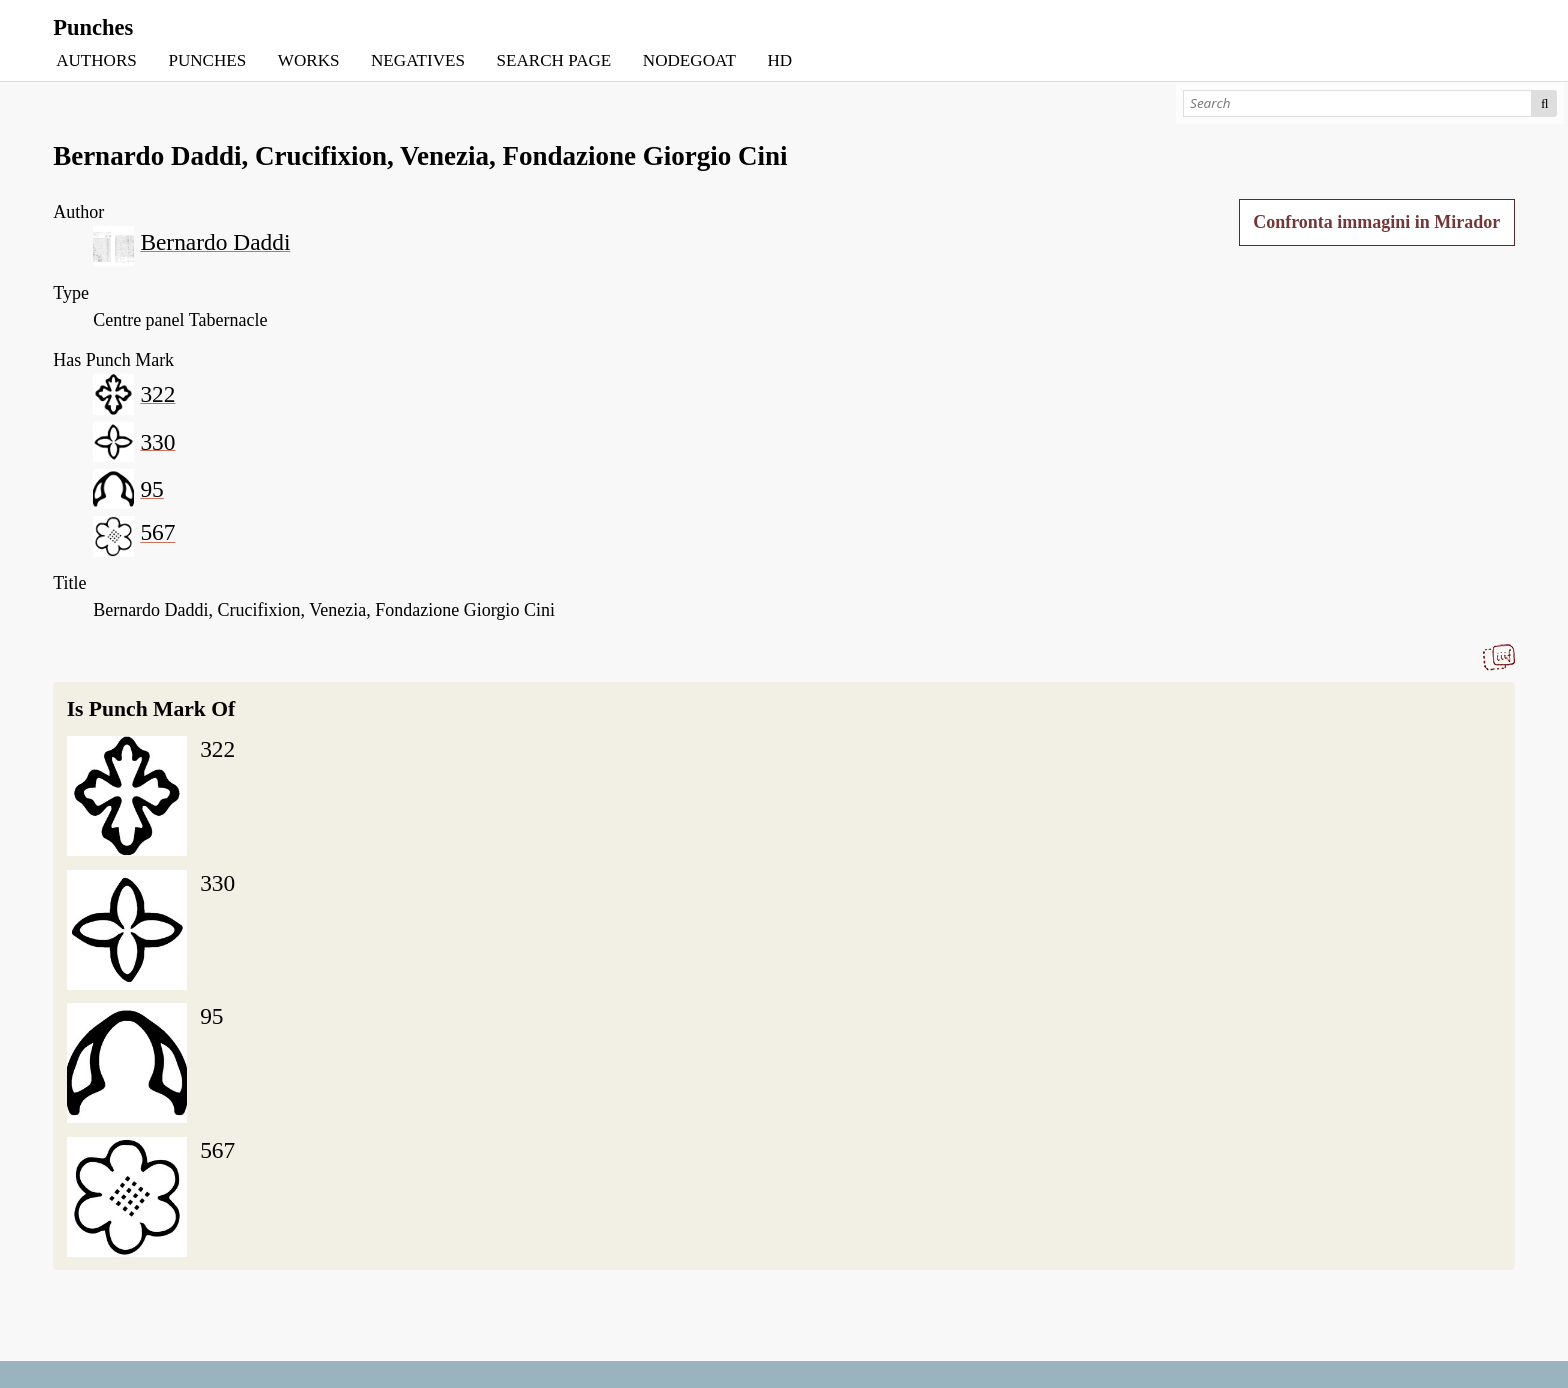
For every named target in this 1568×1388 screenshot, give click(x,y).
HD (779, 60)
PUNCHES (207, 60)
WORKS (309, 60)
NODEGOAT (689, 60)
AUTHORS (96, 60)
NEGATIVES (418, 60)
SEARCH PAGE (554, 60)
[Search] (1357, 103)
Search (1544, 103)
